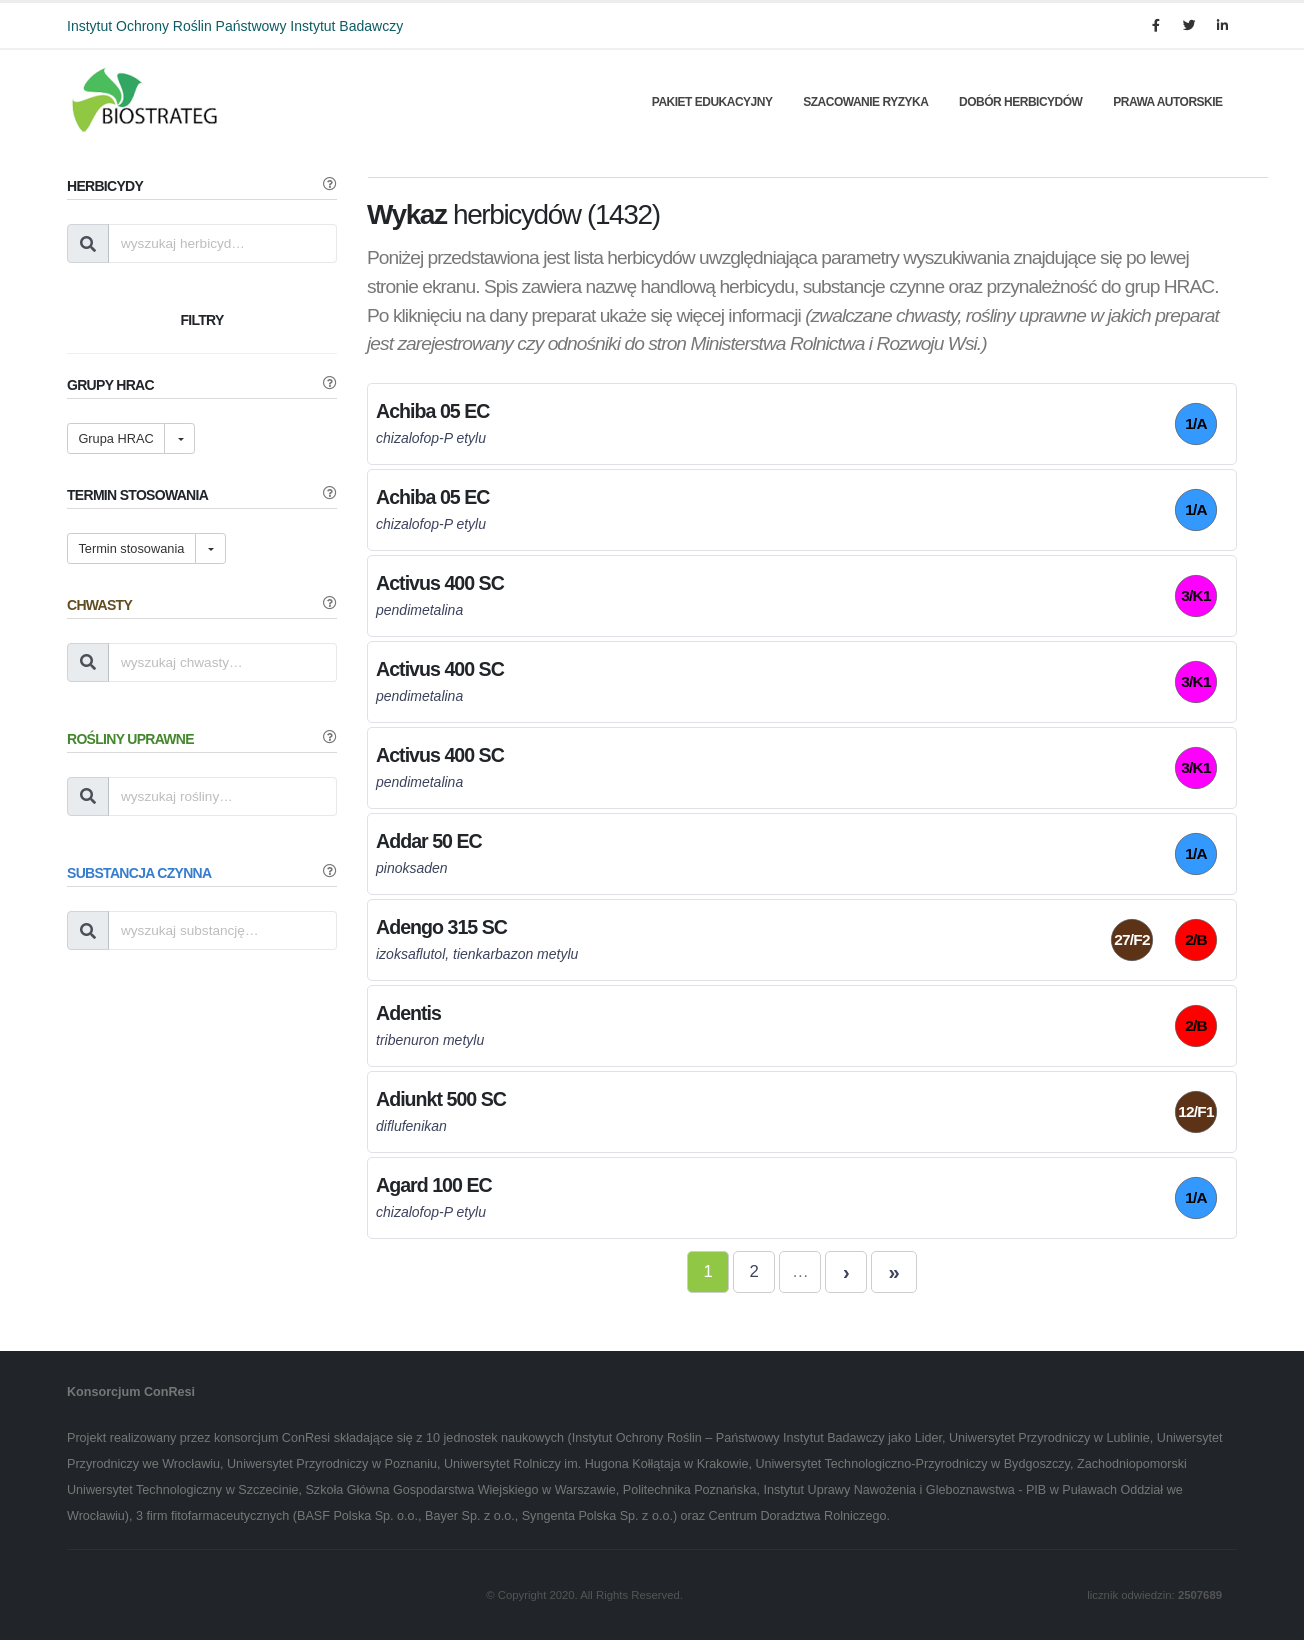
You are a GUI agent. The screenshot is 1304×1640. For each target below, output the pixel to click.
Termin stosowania (131, 548)
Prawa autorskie (1167, 102)
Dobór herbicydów (1020, 102)
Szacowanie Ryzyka (865, 102)
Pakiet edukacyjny (712, 102)
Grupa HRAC (115, 438)
